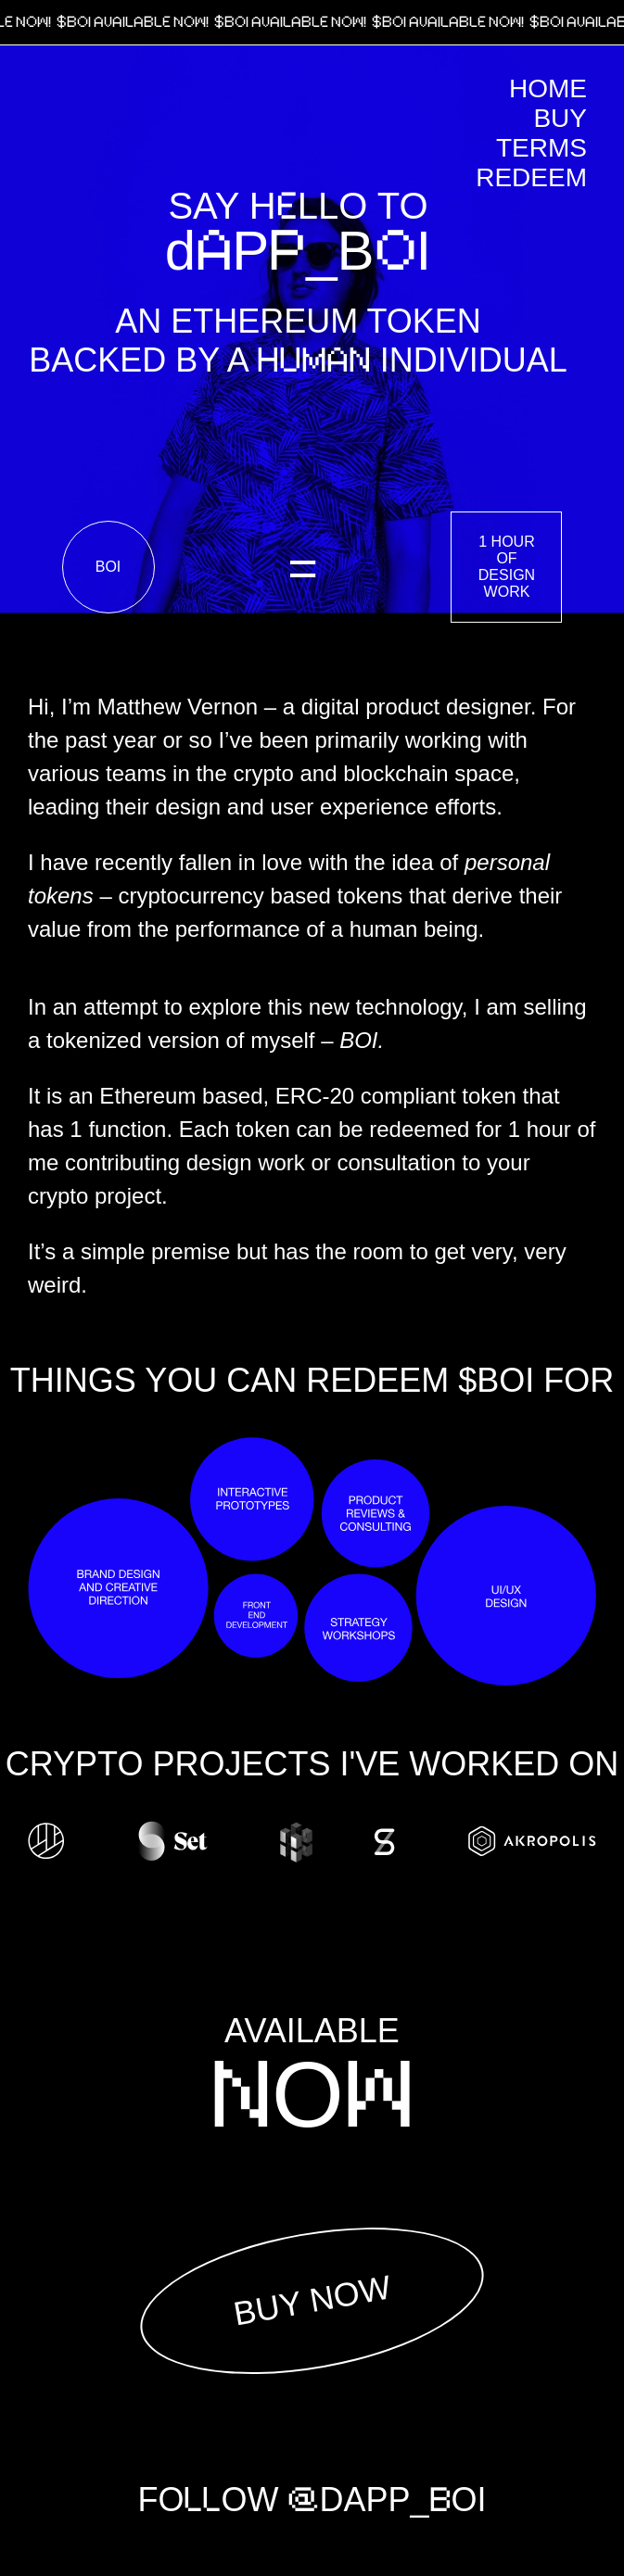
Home (548, 88)
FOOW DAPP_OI (311, 2500)
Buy (560, 118)
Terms (541, 147)
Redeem (531, 177)
